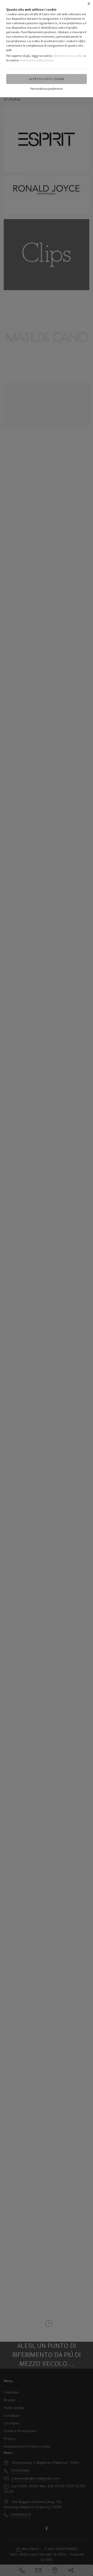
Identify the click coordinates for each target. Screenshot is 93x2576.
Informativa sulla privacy (36, 60)
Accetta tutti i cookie (46, 79)
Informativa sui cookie (68, 56)
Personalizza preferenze (46, 88)
